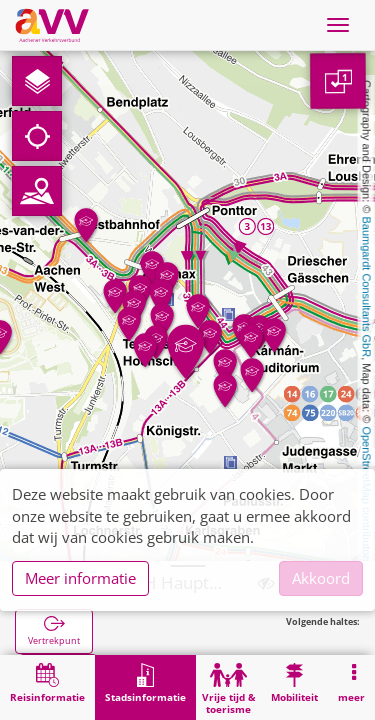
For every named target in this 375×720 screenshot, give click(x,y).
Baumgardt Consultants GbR (367, 287)
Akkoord (321, 578)
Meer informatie (80, 578)
